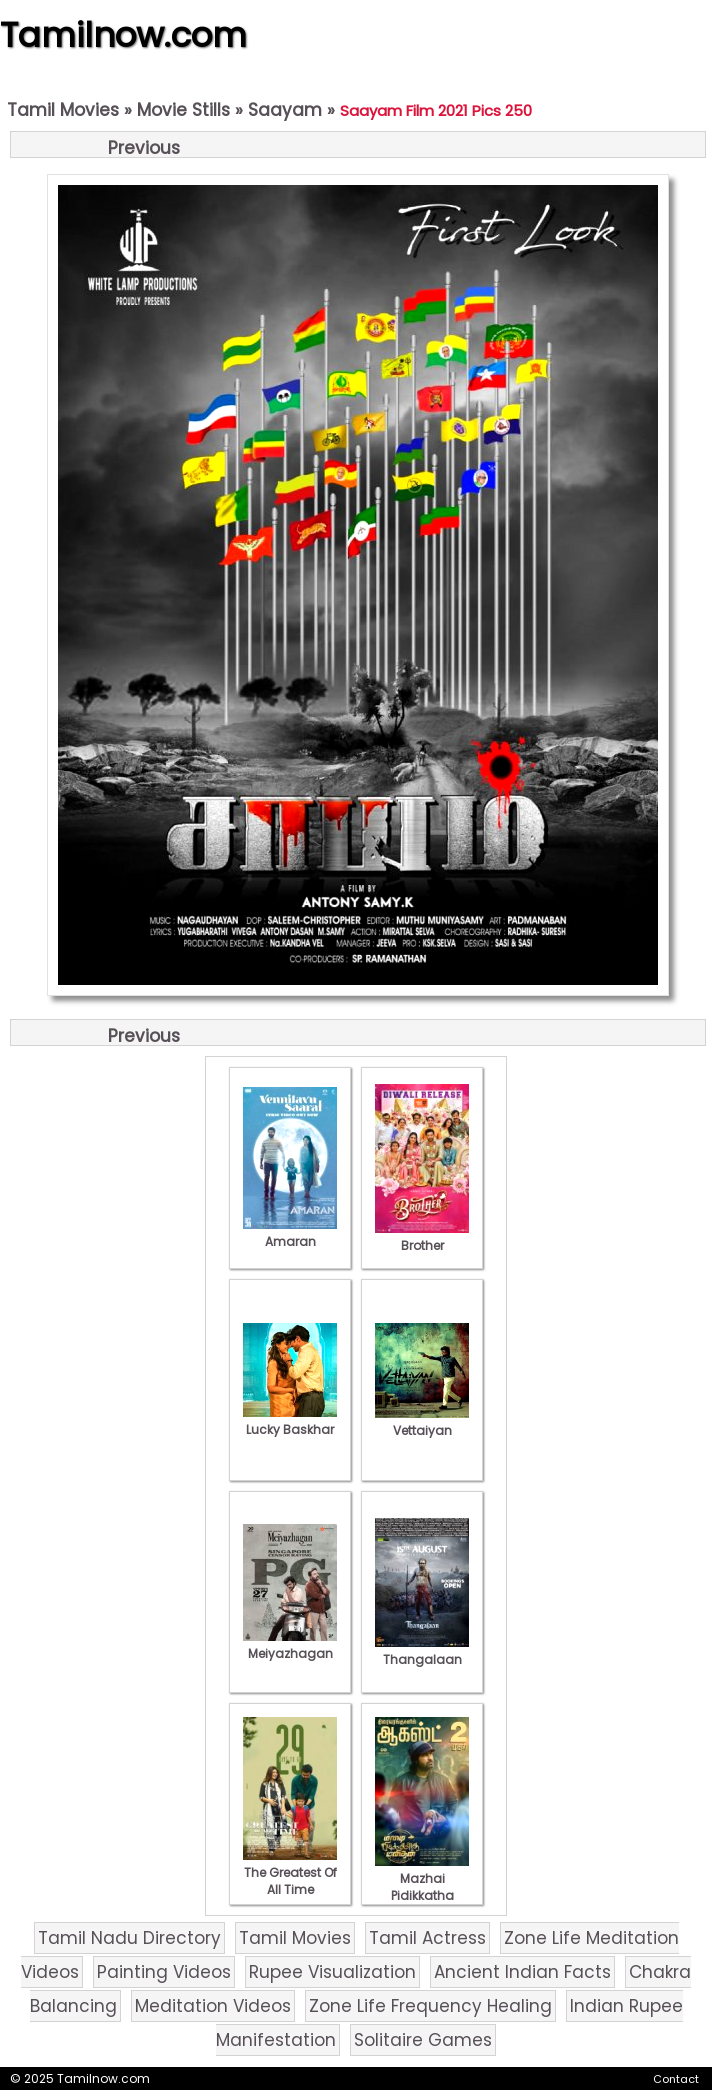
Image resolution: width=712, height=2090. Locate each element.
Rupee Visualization (332, 1972)
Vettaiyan (422, 1422)
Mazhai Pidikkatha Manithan (422, 1887)
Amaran (290, 1233)
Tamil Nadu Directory (129, 1938)
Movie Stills (183, 110)
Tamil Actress (427, 1938)
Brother (422, 1237)
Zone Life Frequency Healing (430, 2006)
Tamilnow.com (123, 35)
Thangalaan (422, 1651)
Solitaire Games (423, 2040)
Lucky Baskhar (290, 1421)
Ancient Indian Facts (522, 1972)
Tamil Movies (63, 110)
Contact (676, 2079)
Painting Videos (164, 1972)
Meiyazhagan (290, 1645)
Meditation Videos (213, 2006)
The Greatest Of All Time (290, 1872)
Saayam (285, 110)
